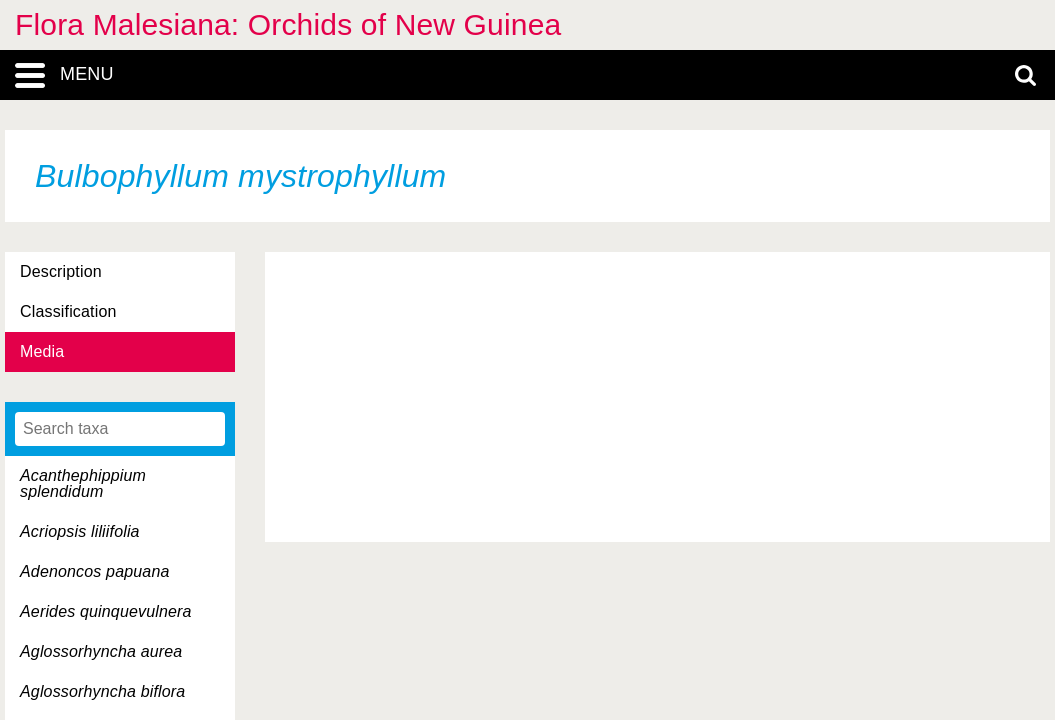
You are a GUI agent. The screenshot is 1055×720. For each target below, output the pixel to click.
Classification (68, 311)
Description (61, 271)
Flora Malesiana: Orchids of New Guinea (288, 24)
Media (42, 351)
